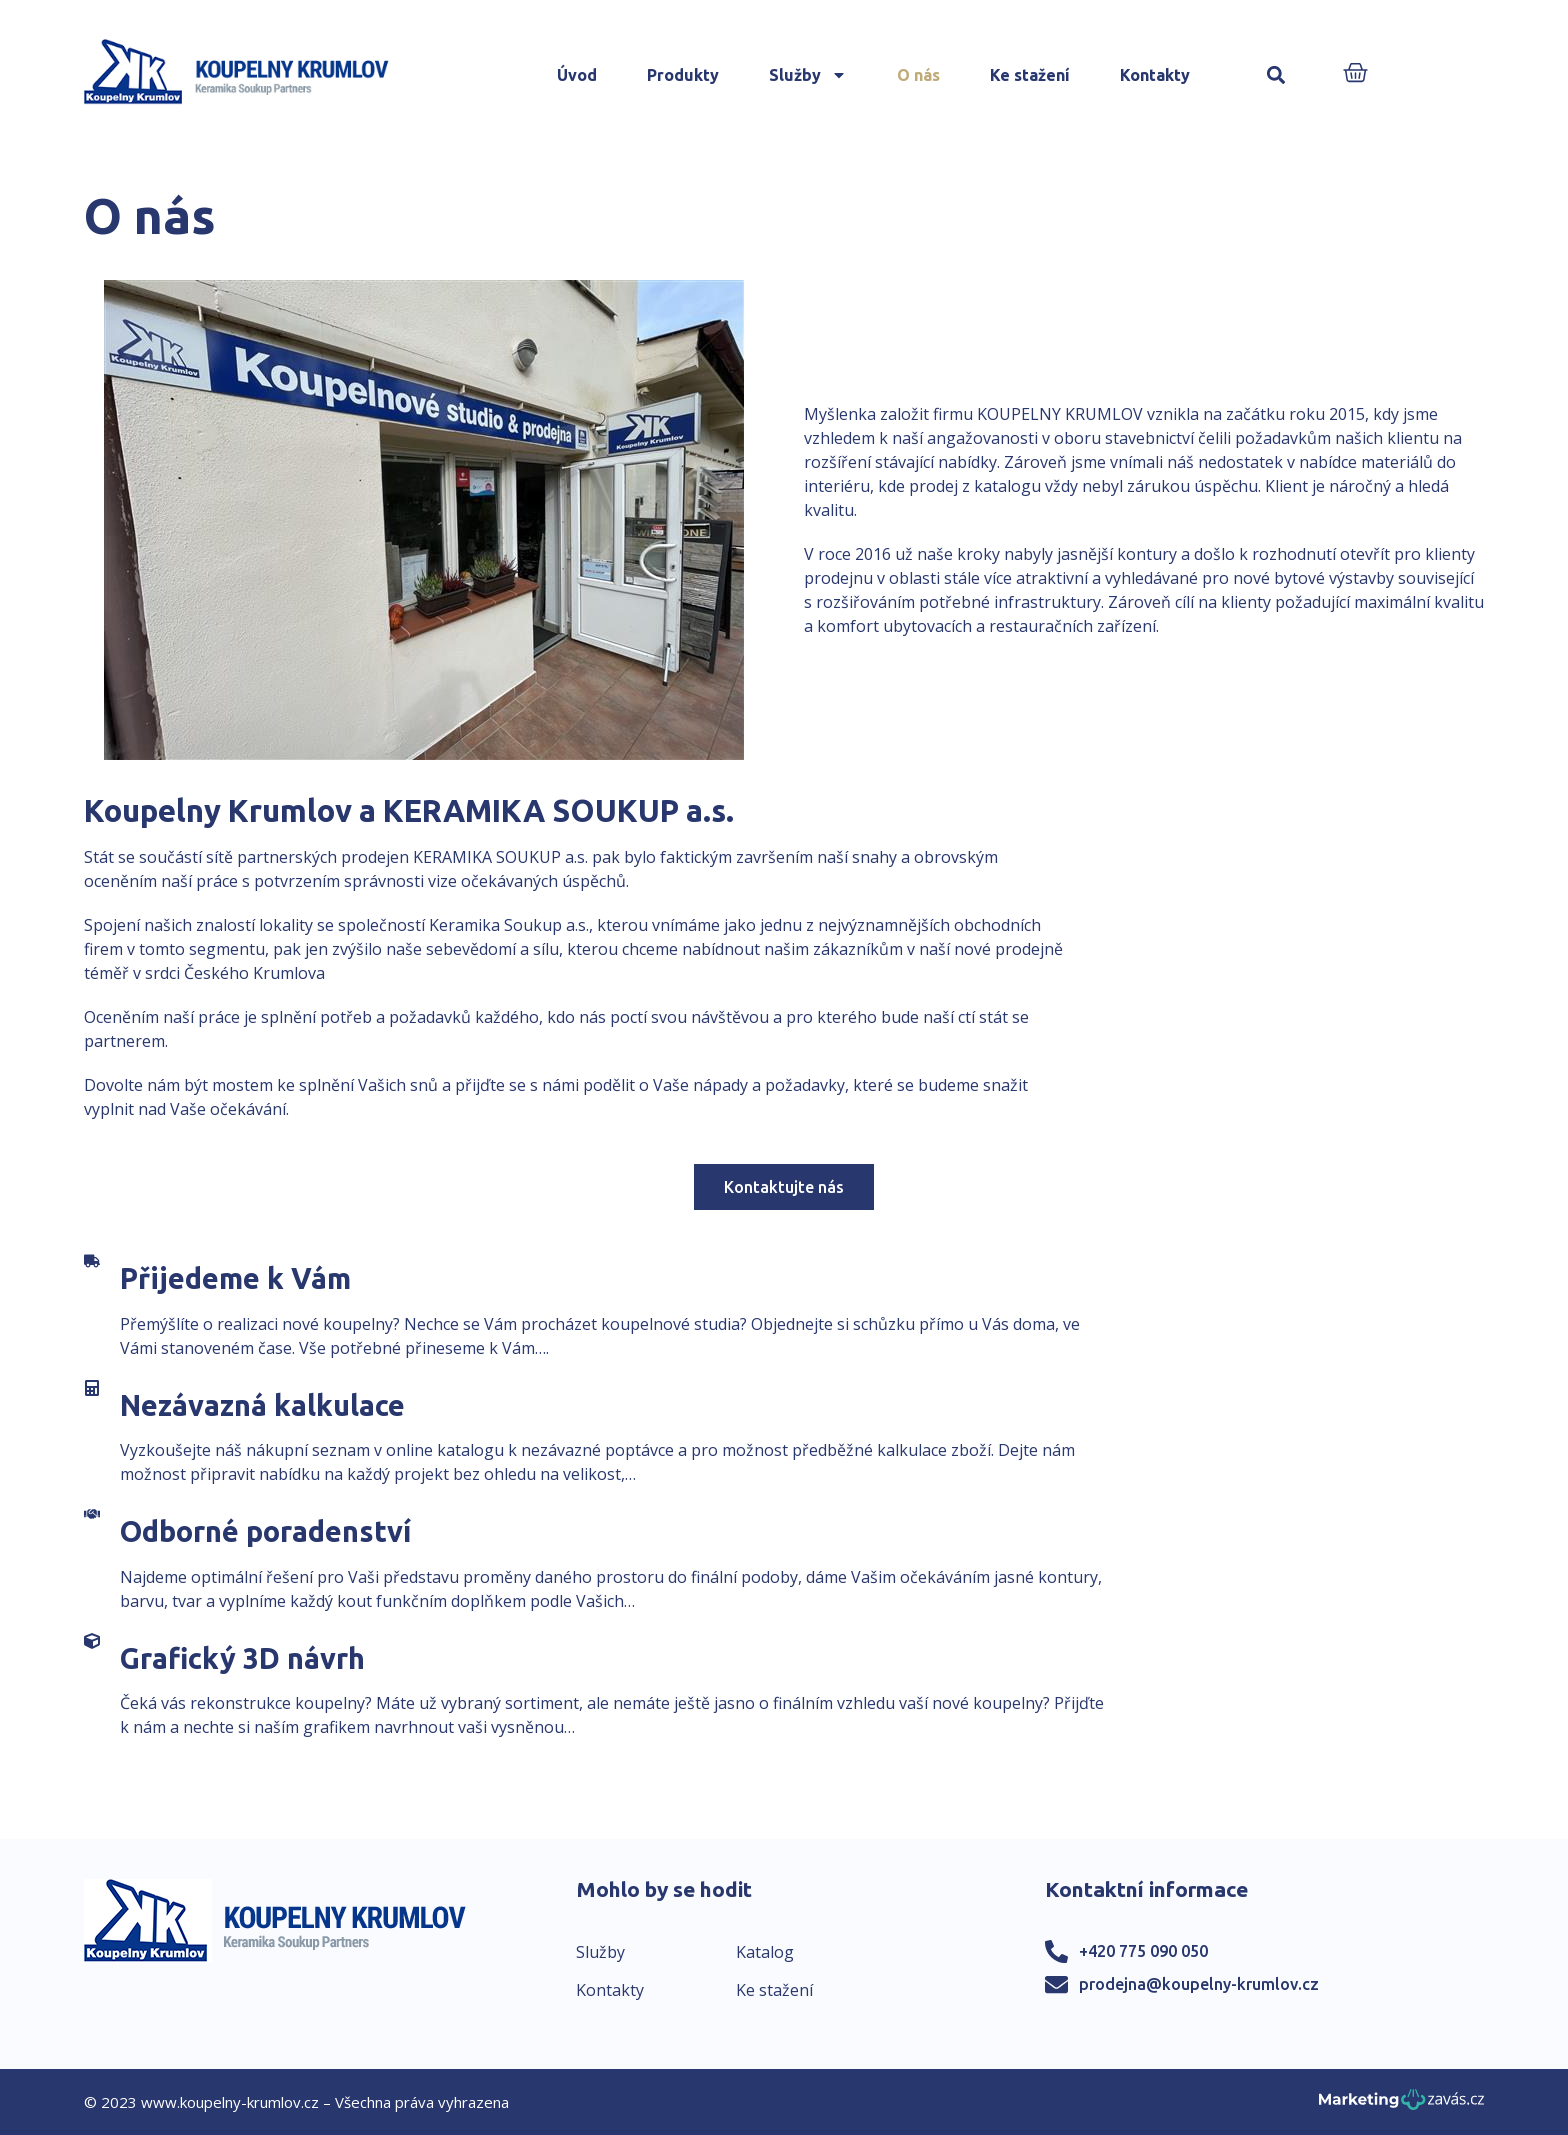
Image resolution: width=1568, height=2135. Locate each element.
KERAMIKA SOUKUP (487, 857)
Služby (808, 75)
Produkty (683, 75)
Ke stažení (1030, 75)
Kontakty (1155, 75)
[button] (1276, 75)
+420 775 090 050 (1143, 1951)
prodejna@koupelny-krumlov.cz (1199, 1984)
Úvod (577, 75)
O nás (918, 75)
